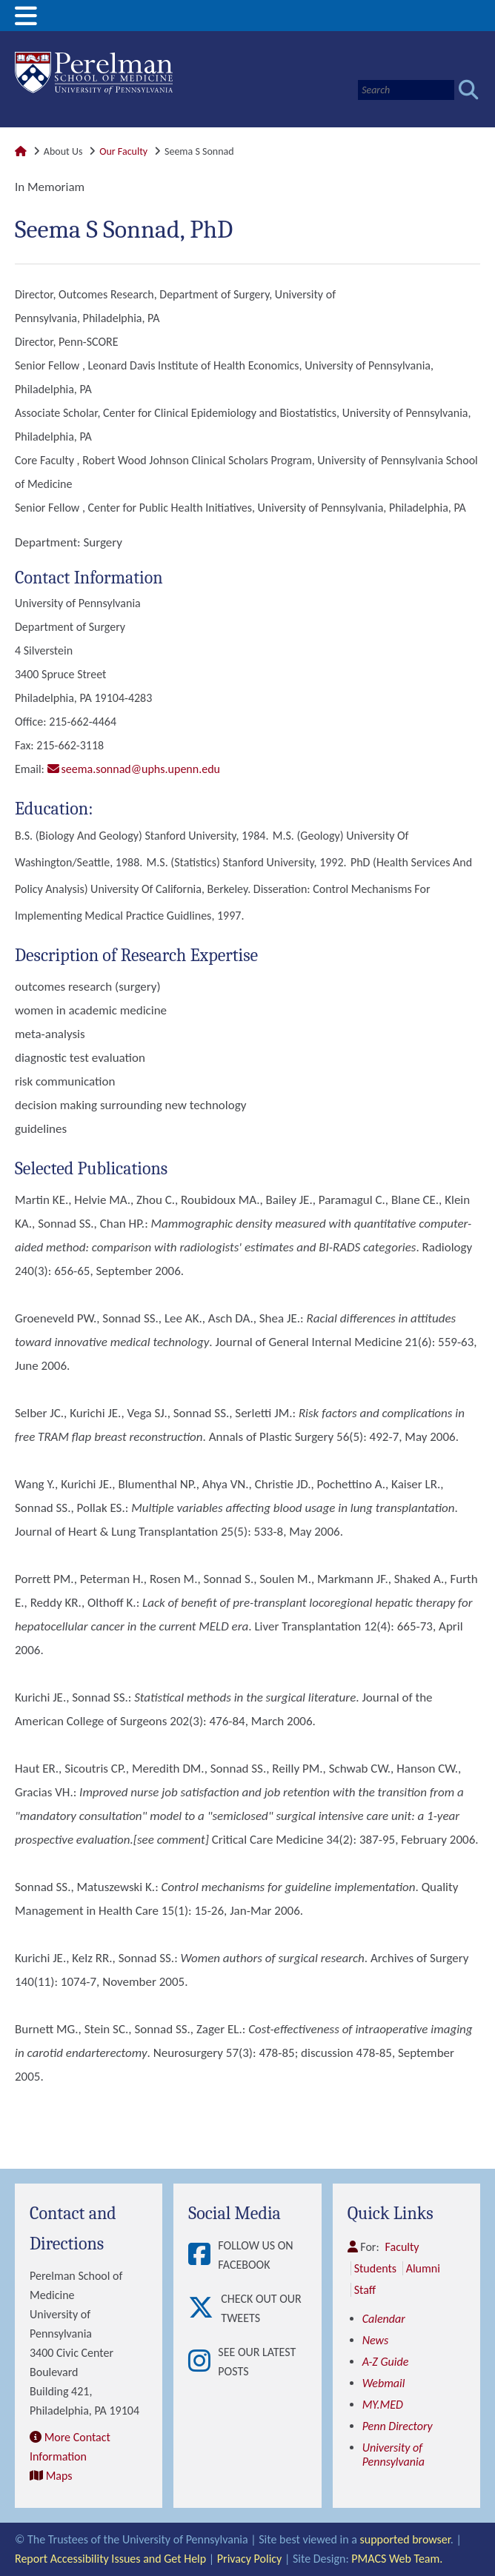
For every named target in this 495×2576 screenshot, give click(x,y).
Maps (59, 2476)
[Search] (406, 90)
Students (375, 2268)
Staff (365, 2290)
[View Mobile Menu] (26, 21)
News (375, 2340)
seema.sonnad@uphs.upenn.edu (141, 769)
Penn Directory (397, 2426)
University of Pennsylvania (393, 2454)
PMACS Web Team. (396, 2559)
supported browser (405, 2539)
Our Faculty (123, 151)
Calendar (383, 2319)
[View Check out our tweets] (204, 2309)
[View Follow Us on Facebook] (203, 2255)
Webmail (383, 2383)
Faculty (402, 2247)
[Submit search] (468, 89)
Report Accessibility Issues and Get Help (110, 2559)
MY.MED (382, 2405)
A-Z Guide (385, 2362)
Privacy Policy (249, 2559)
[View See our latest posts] (203, 2362)
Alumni (423, 2268)
